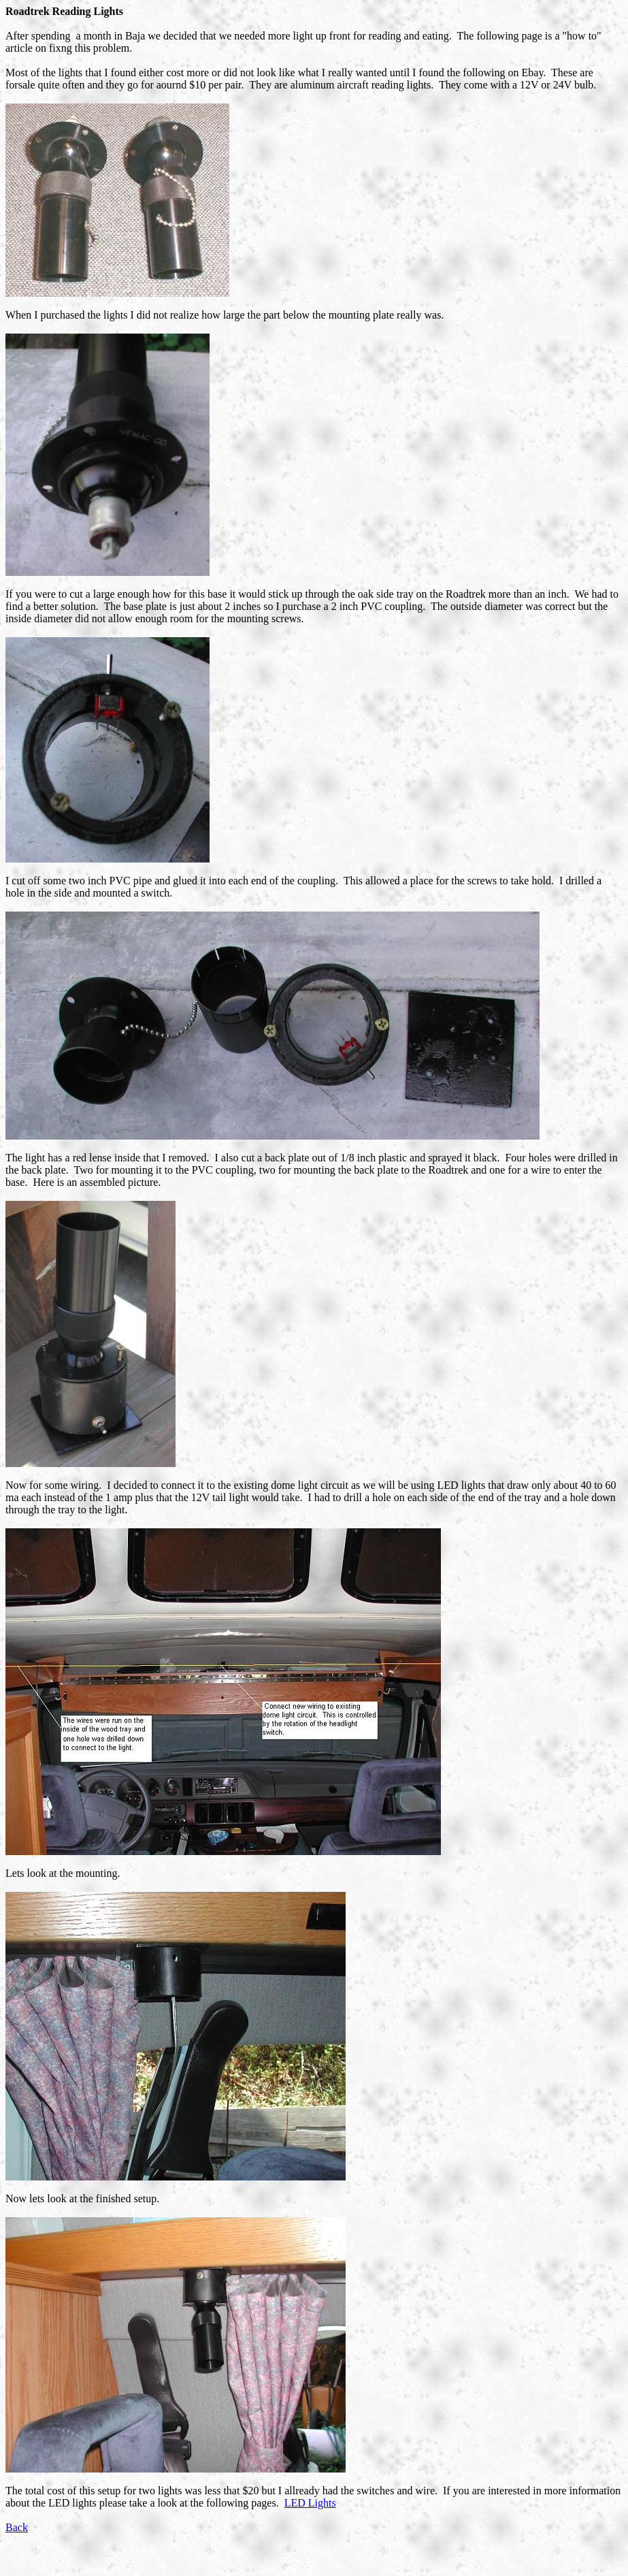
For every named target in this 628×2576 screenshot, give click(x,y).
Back (16, 2527)
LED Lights (310, 2503)
